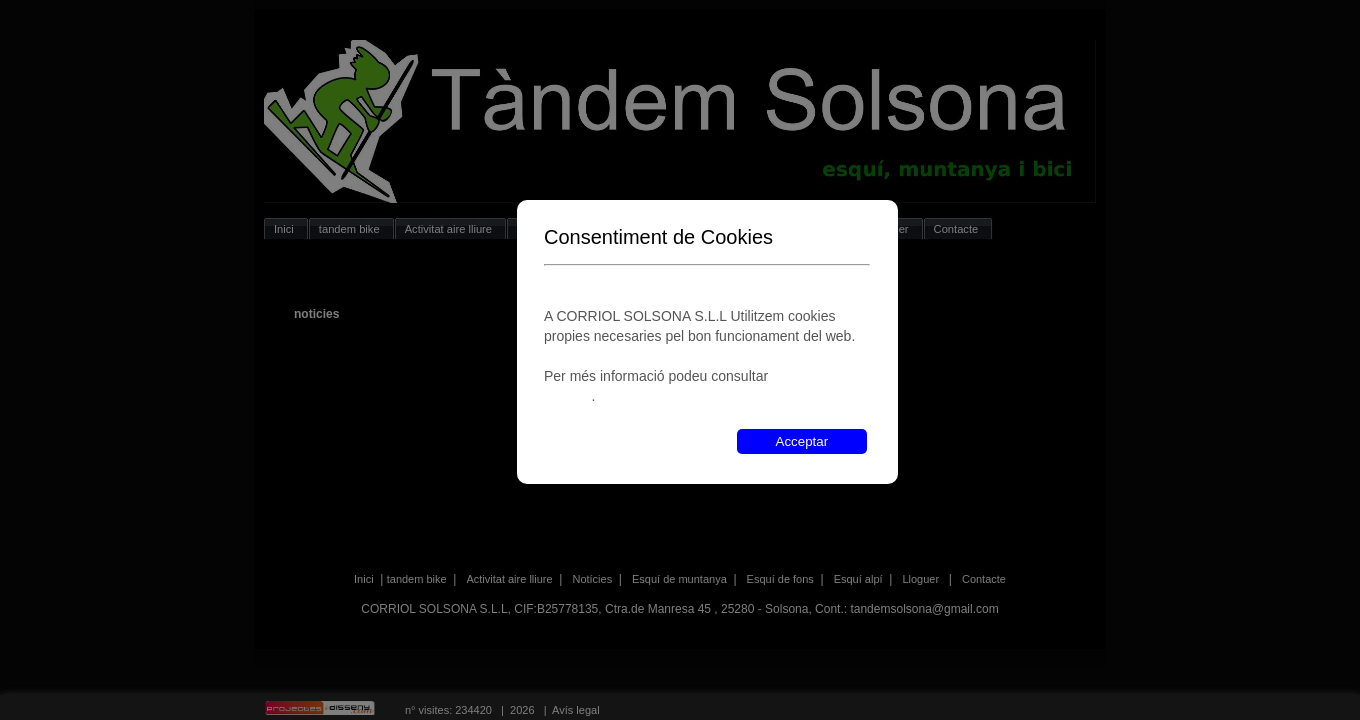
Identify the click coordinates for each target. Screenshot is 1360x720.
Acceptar (802, 441)
